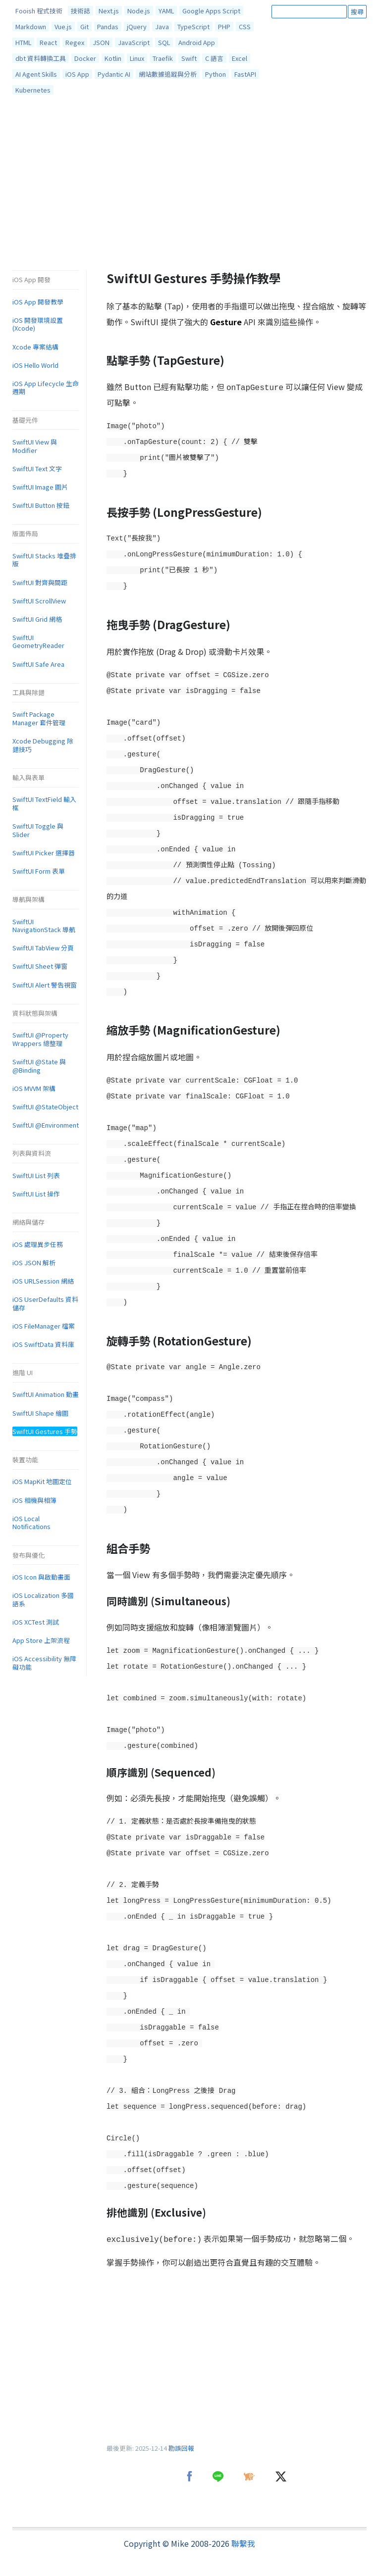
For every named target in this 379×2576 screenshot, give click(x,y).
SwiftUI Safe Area (38, 664)
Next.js (109, 10)
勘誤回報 (181, 2448)
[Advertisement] (189, 185)
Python (215, 74)
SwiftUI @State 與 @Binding (39, 1066)
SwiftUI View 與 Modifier (34, 446)
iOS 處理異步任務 (37, 1244)
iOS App (77, 74)
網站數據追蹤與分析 (168, 74)
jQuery (137, 26)
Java (162, 26)
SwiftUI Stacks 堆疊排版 (44, 560)
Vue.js (63, 26)
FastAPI (245, 74)
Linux (137, 58)
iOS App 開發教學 (37, 301)
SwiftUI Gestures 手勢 (44, 1431)
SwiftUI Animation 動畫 (45, 1394)
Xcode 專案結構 (35, 346)
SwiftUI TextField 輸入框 (44, 803)
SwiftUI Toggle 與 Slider (37, 830)
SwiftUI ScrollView (39, 600)
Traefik (163, 58)
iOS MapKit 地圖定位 (42, 1481)
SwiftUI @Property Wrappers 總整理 (40, 1039)
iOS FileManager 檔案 (43, 1326)
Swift (189, 58)
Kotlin (113, 58)
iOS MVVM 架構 (33, 1088)
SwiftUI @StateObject (45, 1106)
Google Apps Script (211, 10)
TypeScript (193, 26)
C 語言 (214, 58)
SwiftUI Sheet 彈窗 (39, 966)
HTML (23, 42)
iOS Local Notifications (31, 1523)
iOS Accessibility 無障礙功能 (44, 1663)
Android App (196, 42)
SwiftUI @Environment (45, 1125)
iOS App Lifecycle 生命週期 (45, 387)
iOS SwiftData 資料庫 (43, 1344)
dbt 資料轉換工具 (40, 58)
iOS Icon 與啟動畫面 (41, 1577)
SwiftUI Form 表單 (38, 871)
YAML (166, 10)
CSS (245, 26)
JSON (101, 42)
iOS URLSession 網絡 (43, 1281)
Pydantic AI (114, 74)
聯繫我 (243, 2543)
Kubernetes (33, 90)
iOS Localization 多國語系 (43, 1599)
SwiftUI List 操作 (36, 1193)
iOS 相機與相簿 (34, 1500)
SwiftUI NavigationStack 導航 (43, 926)
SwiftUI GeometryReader (38, 641)
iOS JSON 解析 (33, 1262)
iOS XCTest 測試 (35, 1622)
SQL (164, 42)
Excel (239, 58)
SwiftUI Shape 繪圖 (40, 1413)
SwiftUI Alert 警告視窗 (44, 985)
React (48, 42)
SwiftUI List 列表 (36, 1175)
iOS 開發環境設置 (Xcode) (37, 324)
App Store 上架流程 (41, 1640)
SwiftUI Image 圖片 (40, 487)
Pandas (107, 26)
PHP (224, 26)
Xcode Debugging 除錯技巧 (42, 745)
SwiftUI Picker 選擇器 (43, 852)
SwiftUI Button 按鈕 (40, 505)
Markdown (30, 26)
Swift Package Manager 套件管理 (38, 718)
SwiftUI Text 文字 (37, 468)
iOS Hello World (35, 365)
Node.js (138, 10)
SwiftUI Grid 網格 (37, 619)
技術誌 (80, 10)
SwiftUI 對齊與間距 (39, 582)
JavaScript (134, 42)
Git (84, 26)
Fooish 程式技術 (38, 10)
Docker (85, 58)
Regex (74, 42)
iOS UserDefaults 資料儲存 (45, 1303)
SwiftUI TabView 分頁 (43, 947)
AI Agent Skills (36, 74)
